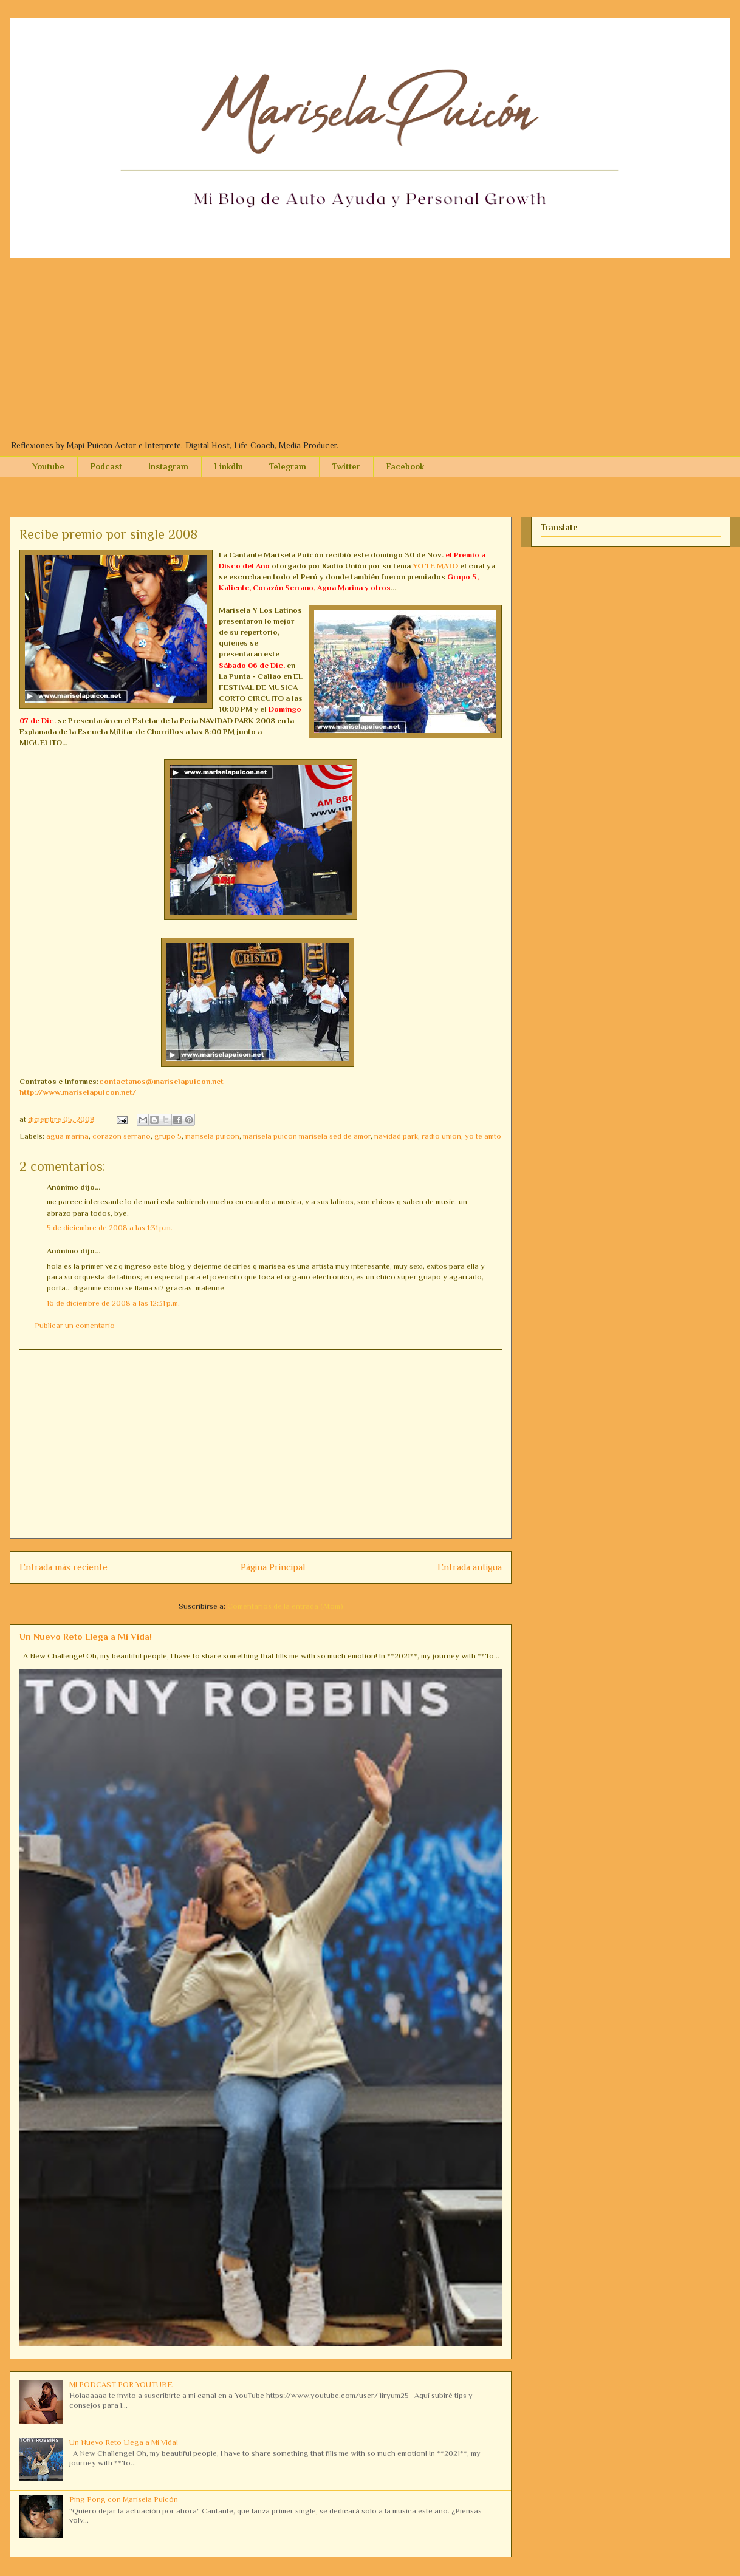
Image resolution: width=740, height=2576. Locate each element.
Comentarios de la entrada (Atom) (285, 1605)
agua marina (67, 1135)
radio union (441, 1135)
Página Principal (273, 1567)
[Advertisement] (370, 349)
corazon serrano (121, 1135)
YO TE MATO (435, 565)
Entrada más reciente (63, 1567)
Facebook (405, 466)
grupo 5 (168, 1135)
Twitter (346, 466)
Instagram (168, 466)
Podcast (106, 466)
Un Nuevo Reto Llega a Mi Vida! (85, 1636)
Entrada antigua (469, 1567)
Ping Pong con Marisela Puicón (123, 2499)
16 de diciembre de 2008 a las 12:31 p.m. (113, 1302)
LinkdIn (228, 466)
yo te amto (483, 1135)
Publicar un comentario (75, 1325)
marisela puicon (212, 1135)
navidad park (396, 1135)
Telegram (287, 466)
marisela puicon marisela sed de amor (307, 1135)
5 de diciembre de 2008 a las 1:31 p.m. (110, 1227)
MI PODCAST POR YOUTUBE (121, 2384)
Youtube (48, 466)
